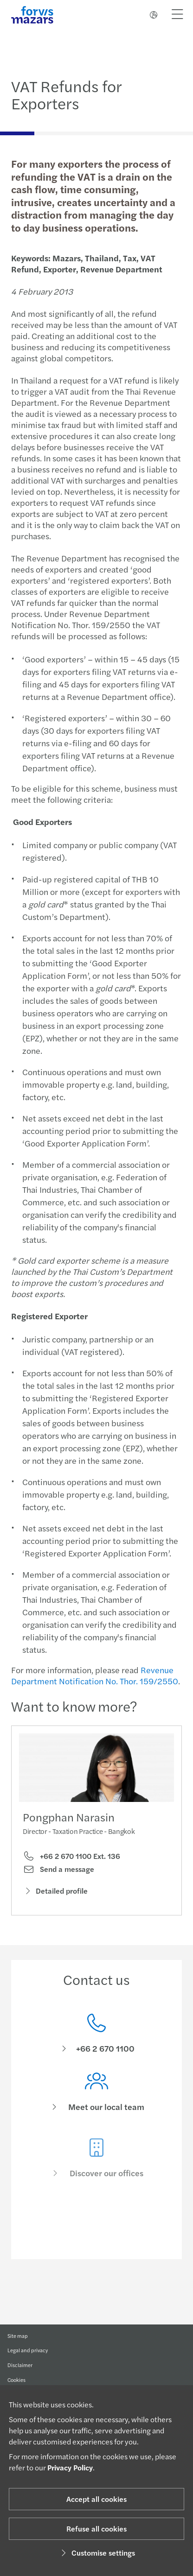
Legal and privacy (27, 2355)
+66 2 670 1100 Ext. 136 (71, 1863)
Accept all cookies (96, 2499)
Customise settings (96, 2552)
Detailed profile (55, 1897)
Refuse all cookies (96, 2528)
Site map (17, 2338)
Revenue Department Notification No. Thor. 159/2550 (91, 1675)
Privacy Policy (70, 2467)
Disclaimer (19, 2373)
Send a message (58, 1876)
